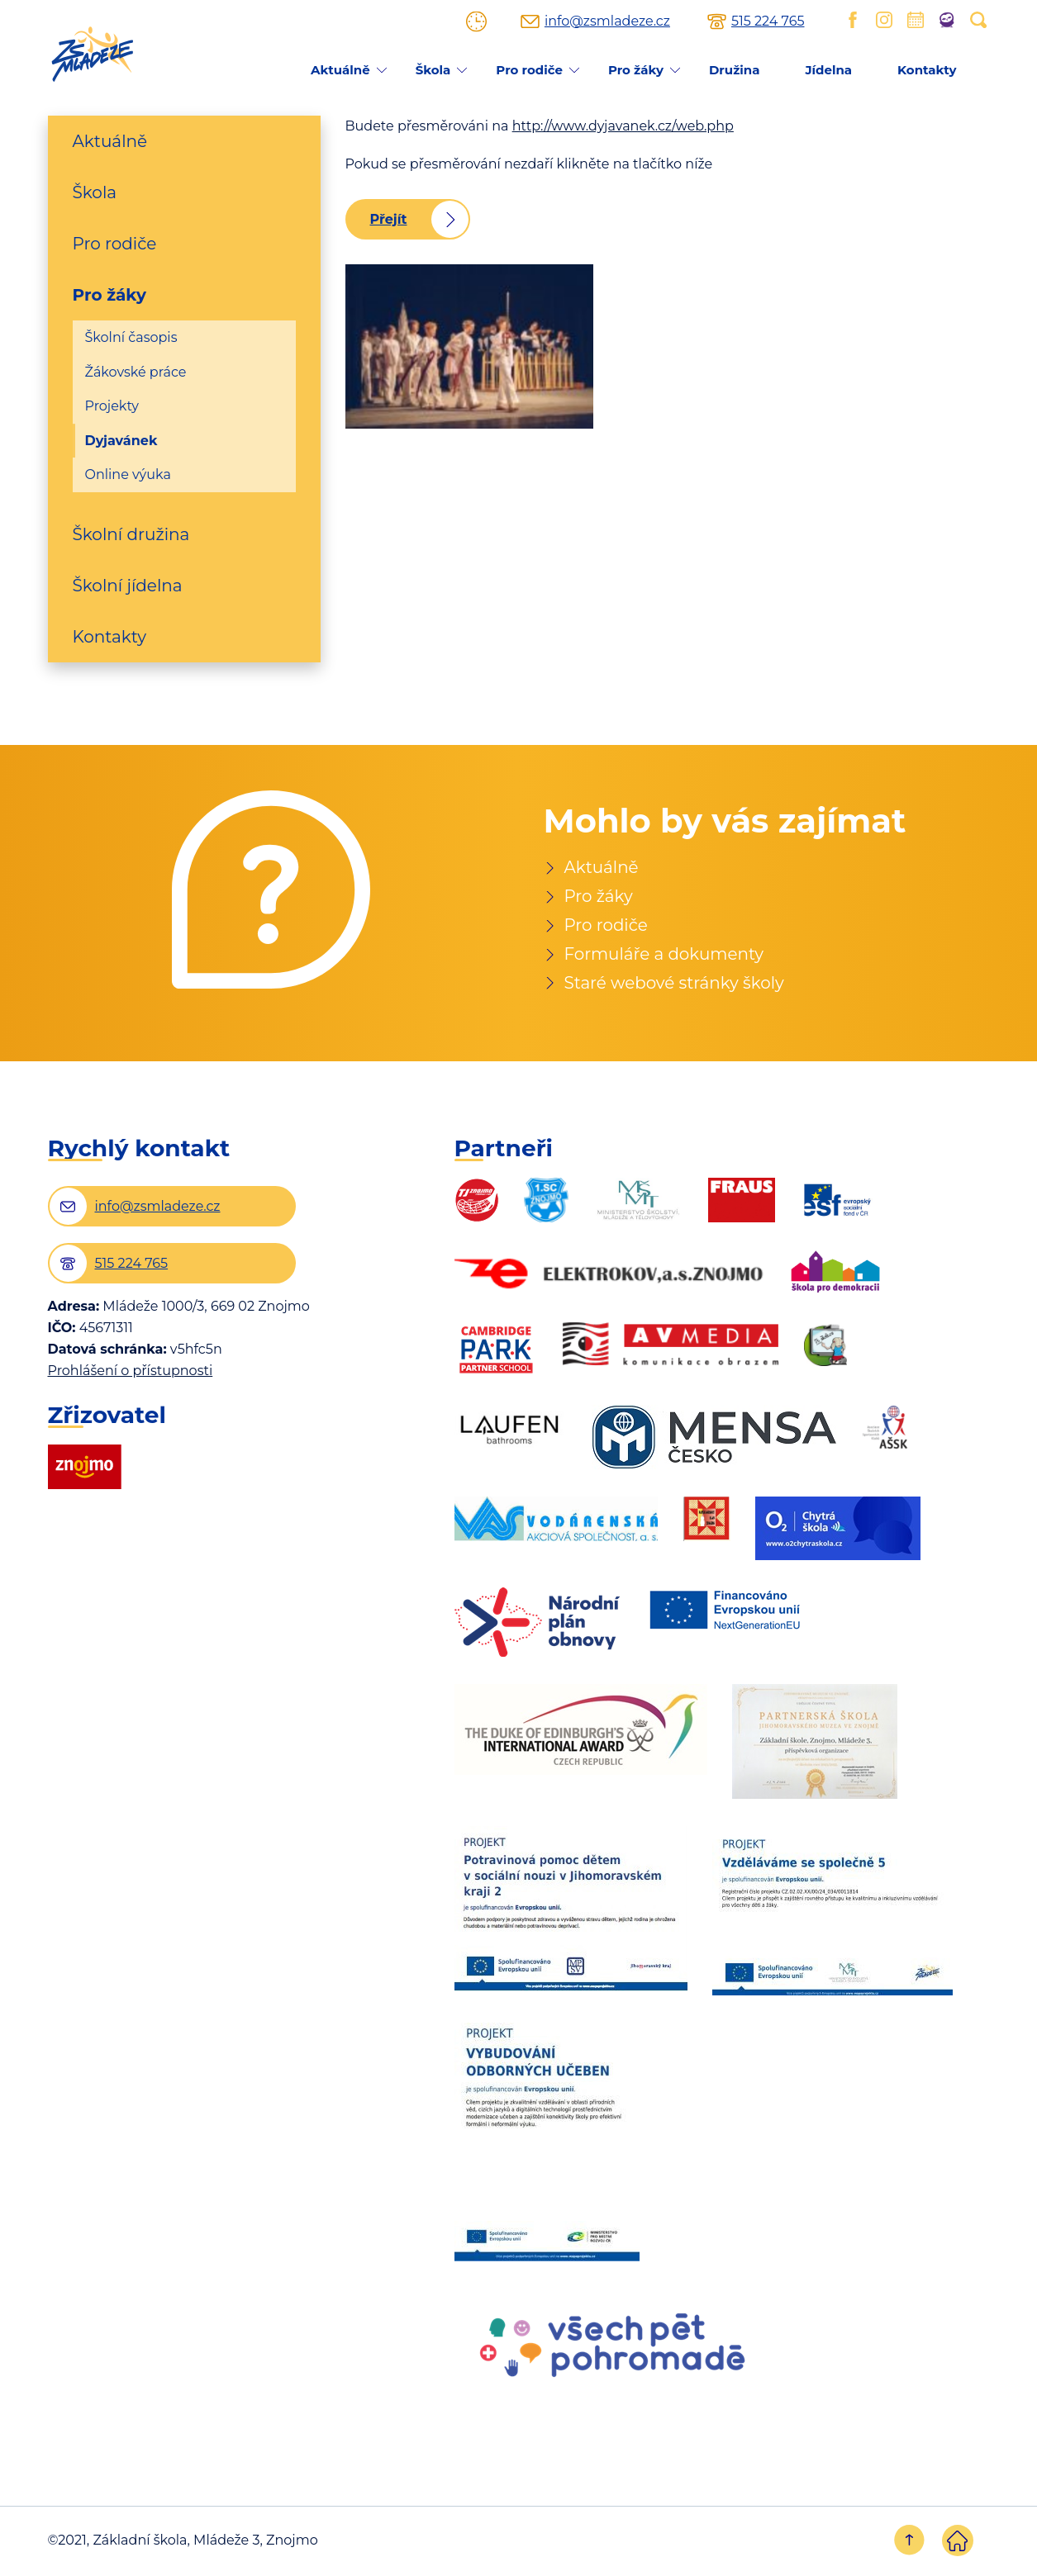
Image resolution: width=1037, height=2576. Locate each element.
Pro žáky (636, 70)
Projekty (112, 406)
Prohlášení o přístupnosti (130, 1371)
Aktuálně (340, 70)
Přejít (388, 219)
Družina (734, 70)
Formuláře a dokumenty (664, 954)
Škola (433, 70)
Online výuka (128, 474)
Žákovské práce (136, 372)
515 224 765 (768, 21)
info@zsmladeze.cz (607, 21)
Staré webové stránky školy (675, 983)
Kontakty (926, 70)
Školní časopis (131, 337)
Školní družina (131, 534)
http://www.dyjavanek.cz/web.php (623, 126)
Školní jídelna (128, 585)
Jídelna (828, 70)
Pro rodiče (529, 70)
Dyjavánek (121, 440)
